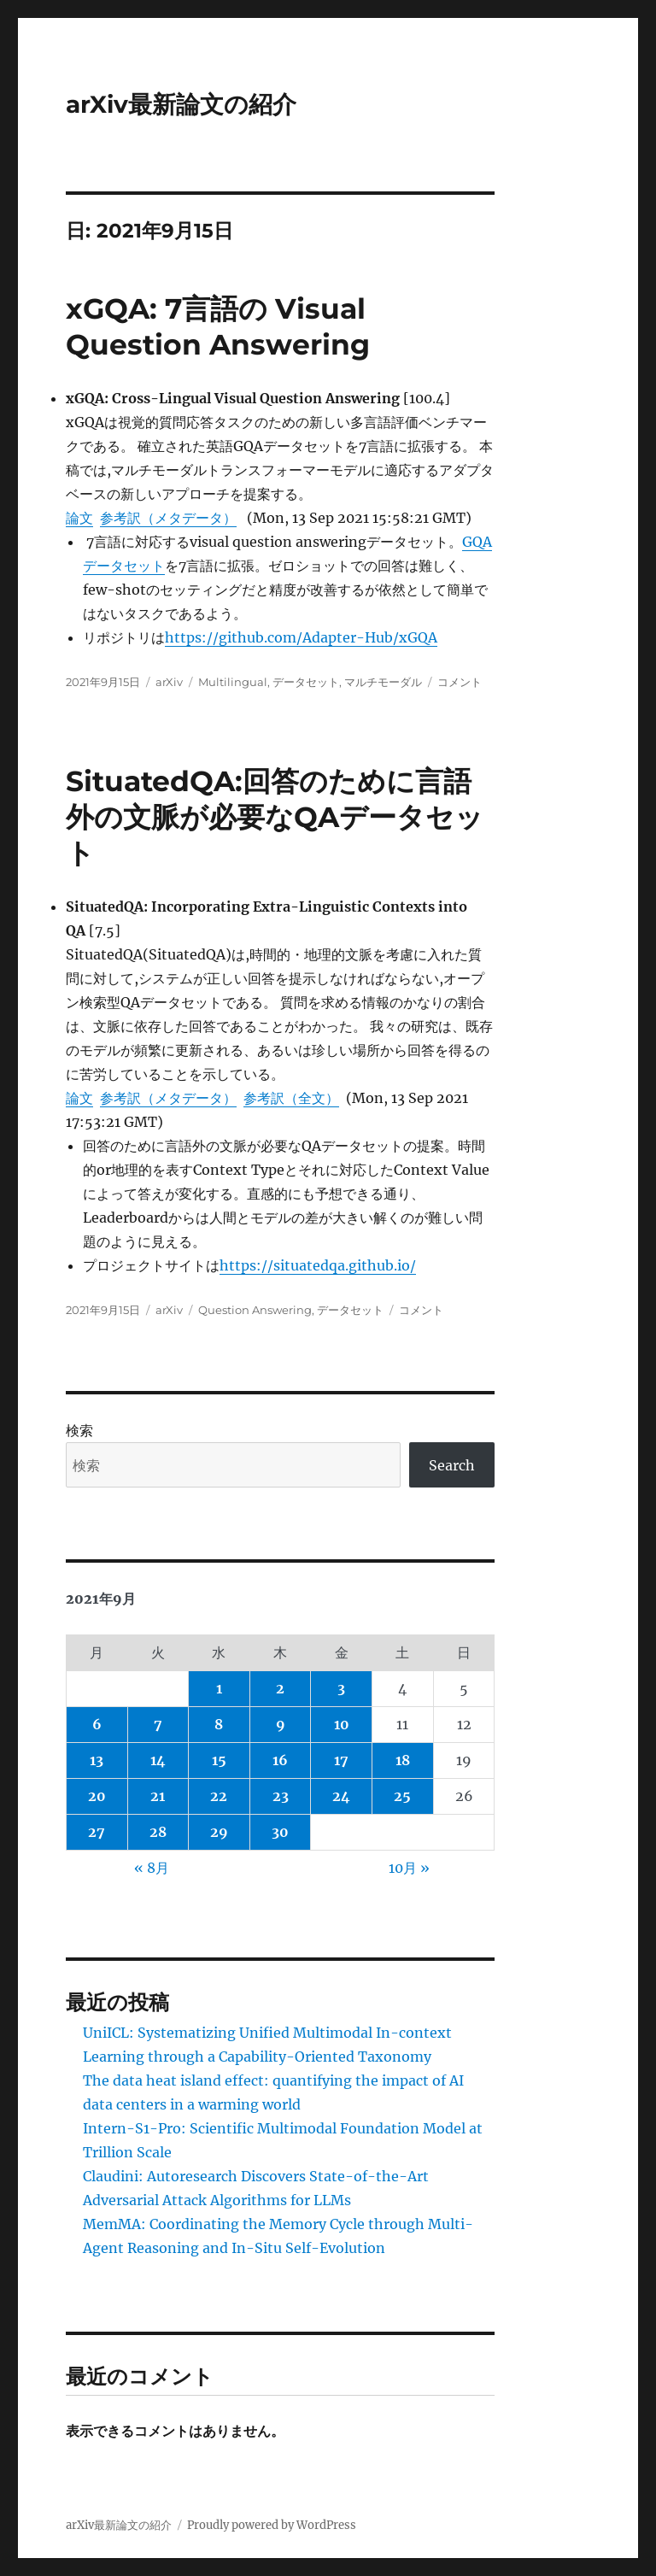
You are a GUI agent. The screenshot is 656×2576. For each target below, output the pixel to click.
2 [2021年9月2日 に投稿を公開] (280, 1688)
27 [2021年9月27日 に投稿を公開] (96, 1831)
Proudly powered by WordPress (271, 2525)
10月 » (409, 1867)
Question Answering (255, 1310)
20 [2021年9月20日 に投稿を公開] (97, 1795)
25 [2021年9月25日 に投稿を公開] (402, 1795)
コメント (459, 682)
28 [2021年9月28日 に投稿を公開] (158, 1831)
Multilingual (232, 682)
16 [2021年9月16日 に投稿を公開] (280, 1760)
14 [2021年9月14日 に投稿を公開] (158, 1760)
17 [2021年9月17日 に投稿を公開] (341, 1760)
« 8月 (151, 1867)
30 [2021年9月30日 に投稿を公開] (280, 1831)
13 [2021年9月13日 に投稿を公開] (96, 1760)
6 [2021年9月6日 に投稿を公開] (97, 1724)
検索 (79, 1430)
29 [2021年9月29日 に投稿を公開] (219, 1831)
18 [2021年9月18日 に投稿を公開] (402, 1760)
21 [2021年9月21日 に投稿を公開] (157, 1795)
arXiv (169, 682)
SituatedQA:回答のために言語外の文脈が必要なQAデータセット (274, 817)
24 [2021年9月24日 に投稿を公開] (341, 1795)
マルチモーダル (383, 682)
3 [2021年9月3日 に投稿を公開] (341, 1688)
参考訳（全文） (291, 1097)
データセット (305, 682)
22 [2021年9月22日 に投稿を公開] (218, 1795)
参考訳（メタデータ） (168, 517)
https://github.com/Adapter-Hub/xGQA (301, 637)
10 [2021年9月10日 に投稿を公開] (341, 1724)
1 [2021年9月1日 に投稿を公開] (219, 1688)
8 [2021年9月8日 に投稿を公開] (218, 1724)
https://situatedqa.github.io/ (318, 1265)
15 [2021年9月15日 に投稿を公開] (219, 1760)
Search (452, 1465)
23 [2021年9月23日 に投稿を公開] (280, 1795)
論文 (79, 517)
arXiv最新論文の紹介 (181, 104)
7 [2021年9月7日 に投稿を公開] (158, 1724)
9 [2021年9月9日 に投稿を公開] (280, 1724)
